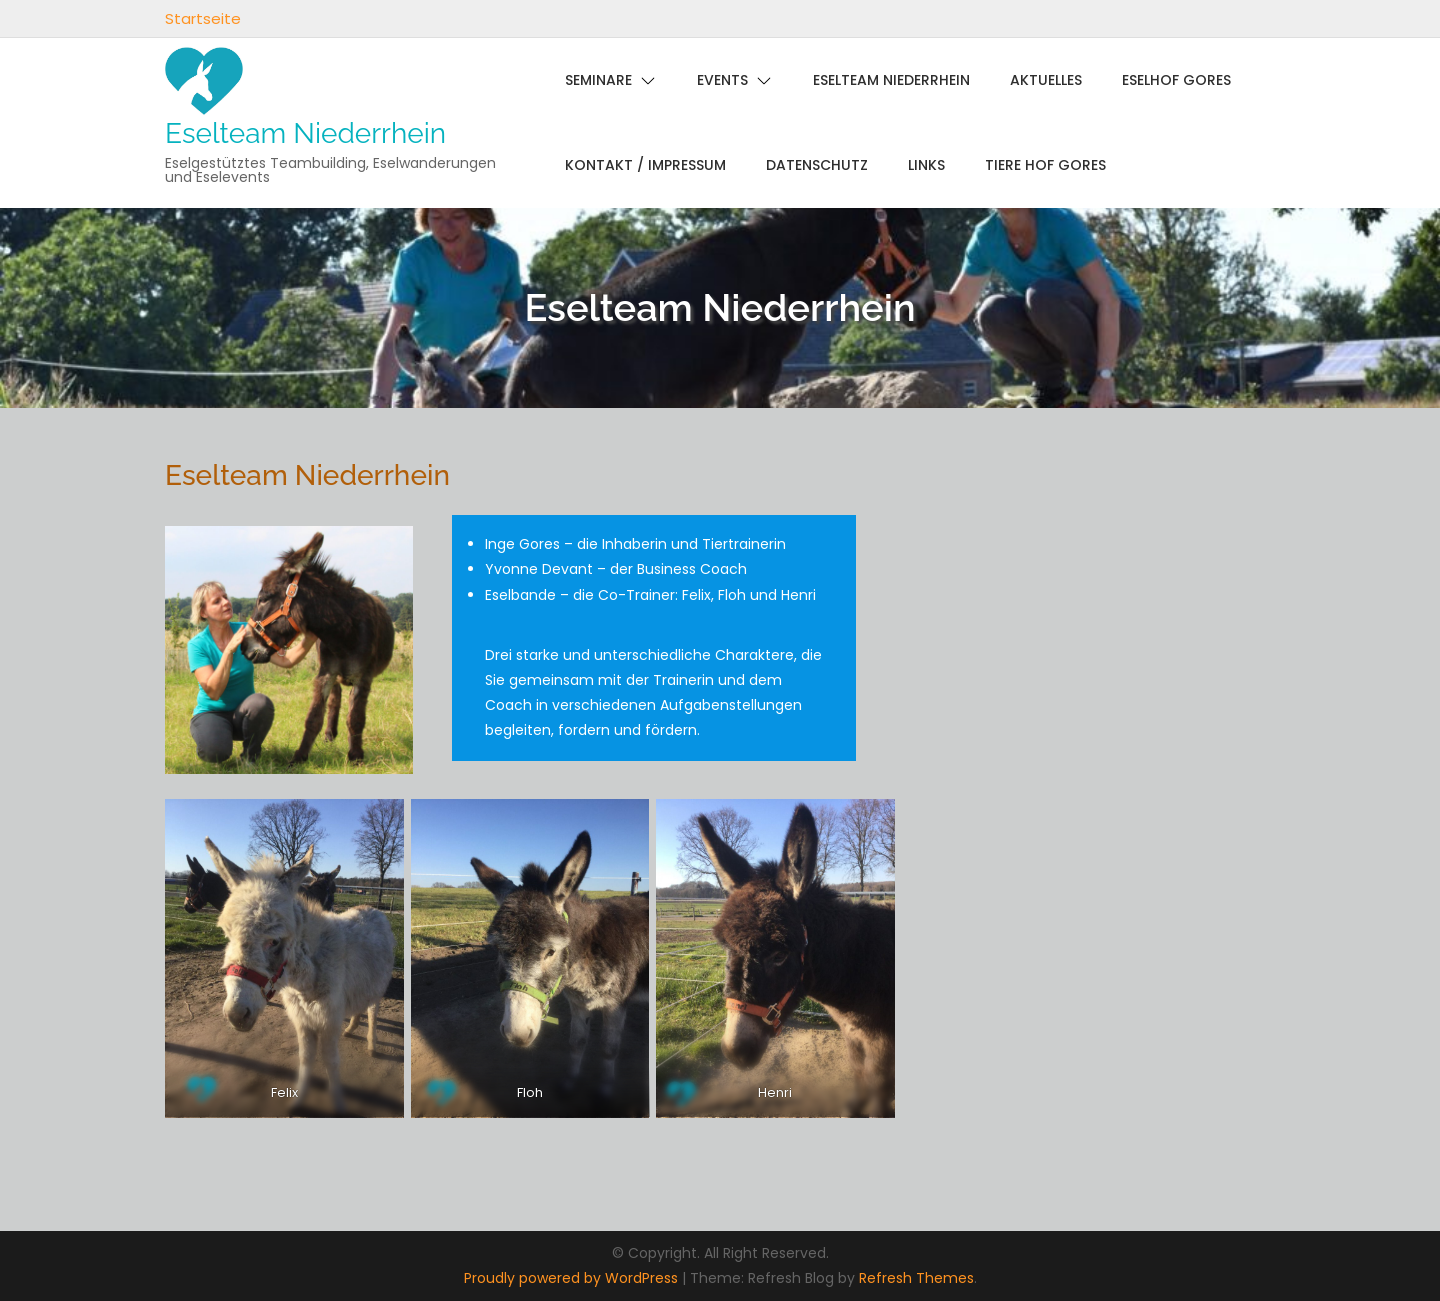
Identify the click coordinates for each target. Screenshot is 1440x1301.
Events (722, 80)
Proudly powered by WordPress (573, 1278)
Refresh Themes (916, 1278)
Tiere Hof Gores (1045, 165)
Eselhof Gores (1176, 80)
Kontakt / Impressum (645, 165)
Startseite (203, 18)
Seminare (598, 80)
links (926, 165)
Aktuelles (1046, 80)
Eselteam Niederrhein (305, 133)
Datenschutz (817, 165)
